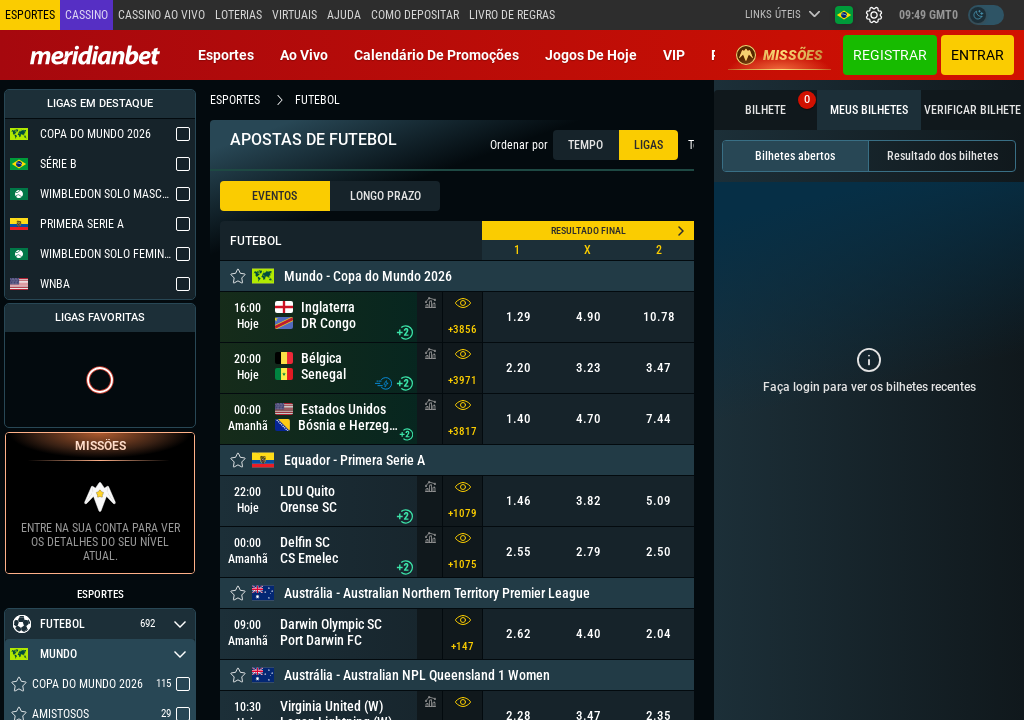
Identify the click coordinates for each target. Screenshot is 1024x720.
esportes (235, 100)
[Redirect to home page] (95, 55)
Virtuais (294, 15)
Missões (779, 55)
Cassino (86, 15)
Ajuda (344, 15)
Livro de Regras (512, 15)
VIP (674, 55)
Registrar (890, 55)
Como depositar (415, 15)
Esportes (226, 55)
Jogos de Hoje (591, 55)
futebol (317, 100)
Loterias (238, 15)
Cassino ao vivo (161, 15)
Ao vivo (304, 55)
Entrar (977, 55)
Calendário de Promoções (436, 55)
